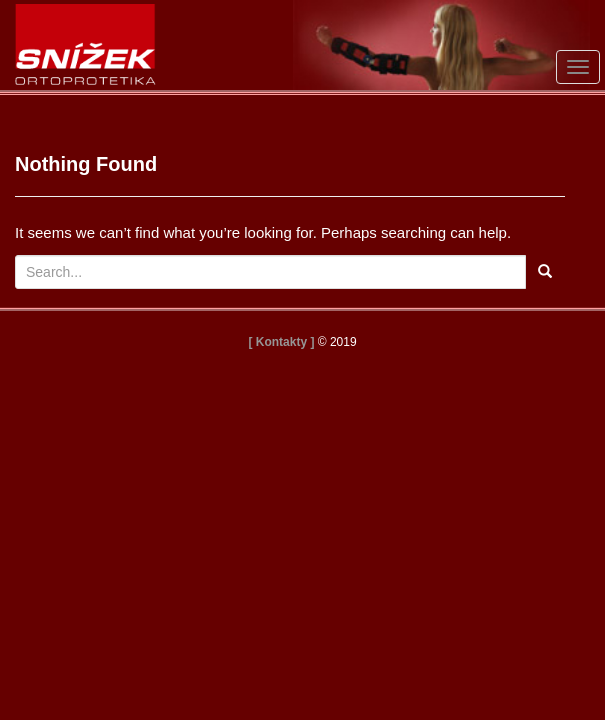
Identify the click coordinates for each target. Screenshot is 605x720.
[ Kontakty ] (281, 342)
